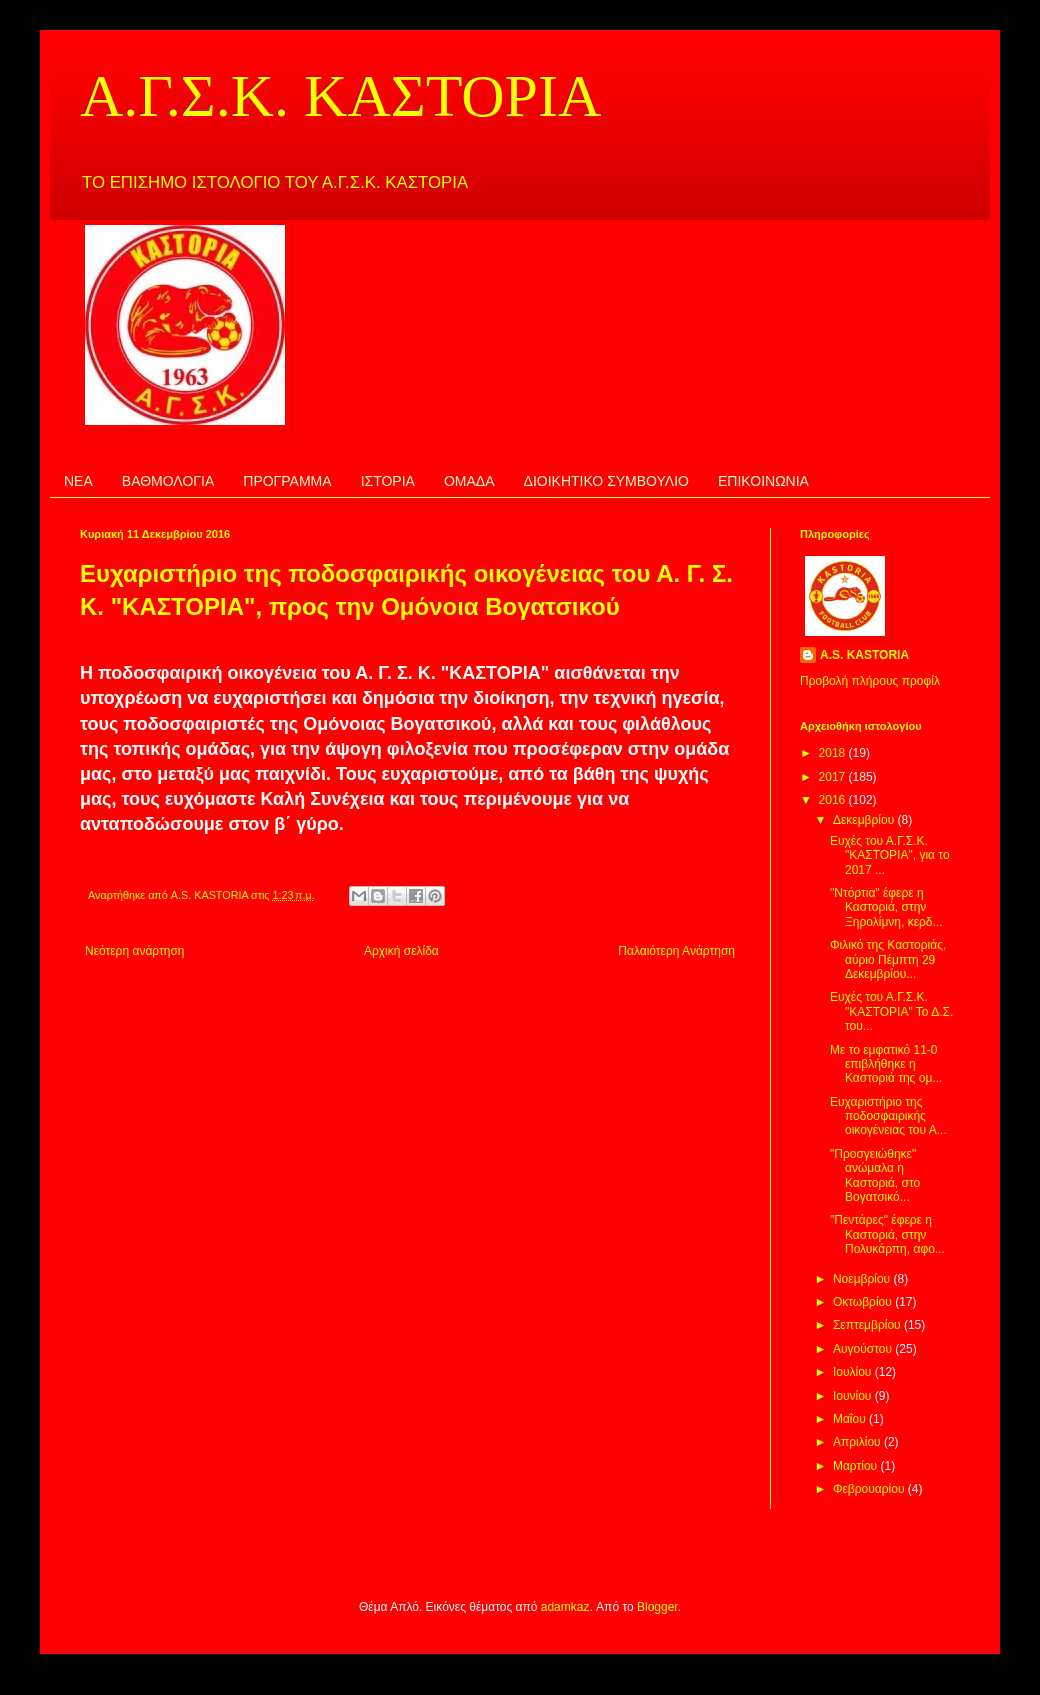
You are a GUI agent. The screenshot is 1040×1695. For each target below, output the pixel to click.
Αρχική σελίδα (401, 951)
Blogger (657, 1607)
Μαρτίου (857, 1466)
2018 (834, 753)
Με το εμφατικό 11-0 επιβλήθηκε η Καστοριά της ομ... (886, 1064)
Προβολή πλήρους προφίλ (870, 681)
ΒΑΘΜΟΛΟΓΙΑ (168, 481)
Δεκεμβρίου (865, 820)
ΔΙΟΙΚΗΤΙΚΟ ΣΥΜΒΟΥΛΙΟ (606, 481)
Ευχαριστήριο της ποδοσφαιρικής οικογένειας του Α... (888, 1116)
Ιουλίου (854, 1372)
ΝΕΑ (78, 481)
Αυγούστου (864, 1349)
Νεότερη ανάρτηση (134, 951)
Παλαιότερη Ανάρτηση (676, 951)
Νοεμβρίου (863, 1279)
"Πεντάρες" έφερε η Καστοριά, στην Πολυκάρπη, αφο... (887, 1234)
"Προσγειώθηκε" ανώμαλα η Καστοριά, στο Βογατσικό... (875, 1175)
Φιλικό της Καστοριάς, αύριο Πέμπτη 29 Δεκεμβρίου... (888, 959)
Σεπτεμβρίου (868, 1325)
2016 (834, 800)
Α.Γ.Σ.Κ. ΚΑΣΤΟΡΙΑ (340, 96)
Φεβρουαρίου (870, 1489)
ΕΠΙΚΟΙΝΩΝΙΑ (763, 481)
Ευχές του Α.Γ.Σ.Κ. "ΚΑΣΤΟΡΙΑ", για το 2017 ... (890, 855)
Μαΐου (851, 1419)
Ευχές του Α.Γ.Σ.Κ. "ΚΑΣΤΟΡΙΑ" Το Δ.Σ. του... (891, 1011)
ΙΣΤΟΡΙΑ (388, 481)
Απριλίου (858, 1442)
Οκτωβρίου (864, 1302)
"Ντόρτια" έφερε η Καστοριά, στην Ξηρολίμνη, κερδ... (886, 907)
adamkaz (565, 1607)
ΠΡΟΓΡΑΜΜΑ (287, 481)
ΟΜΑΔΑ (469, 481)
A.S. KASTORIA (864, 655)
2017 (834, 777)
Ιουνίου (854, 1396)
